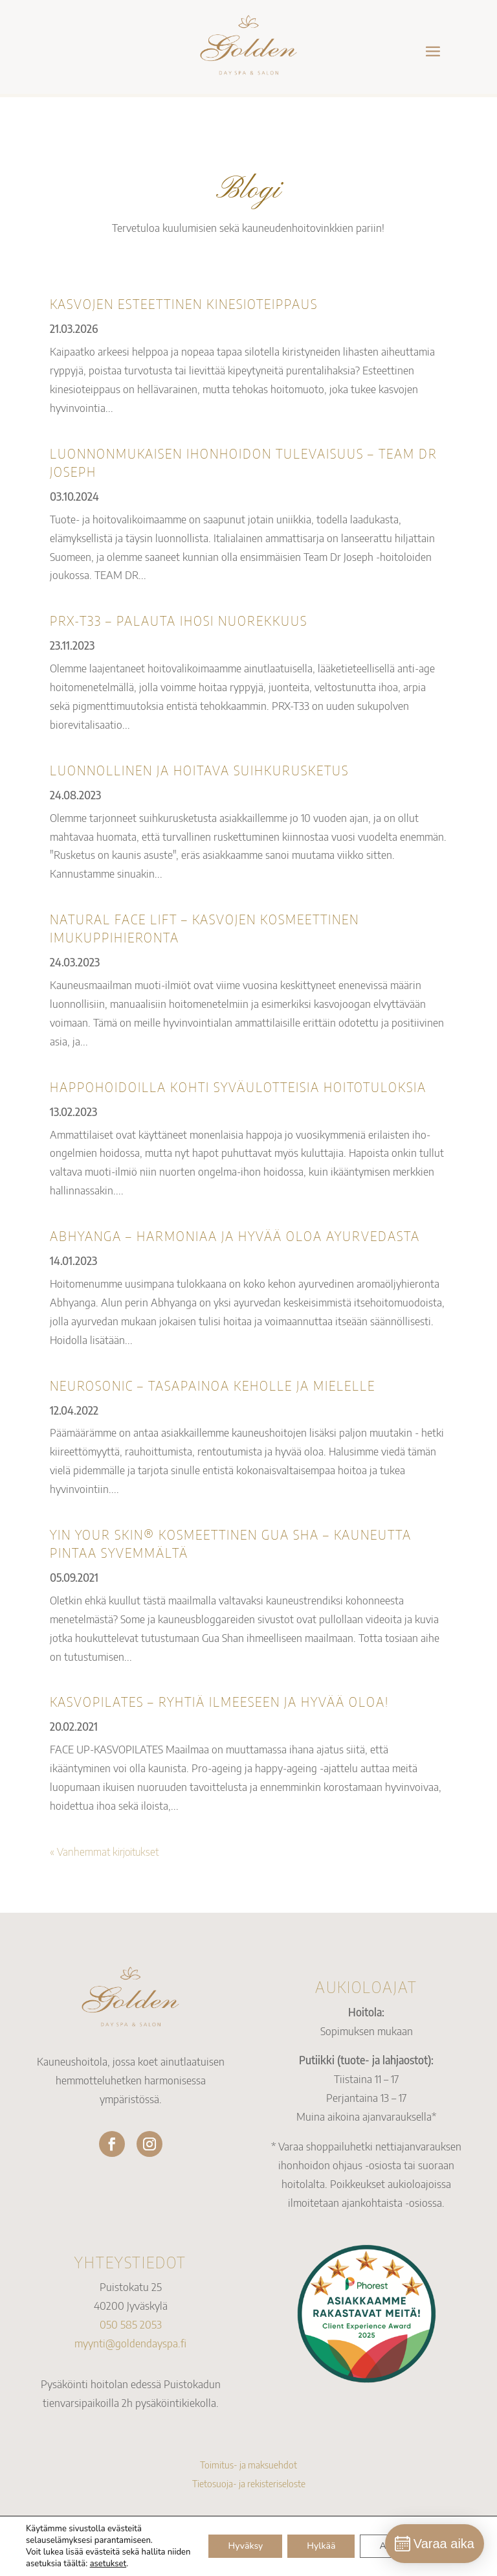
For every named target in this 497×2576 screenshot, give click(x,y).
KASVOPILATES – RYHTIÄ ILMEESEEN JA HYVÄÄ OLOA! (219, 1701)
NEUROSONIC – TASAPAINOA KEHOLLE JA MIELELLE (212, 1385)
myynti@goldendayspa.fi (130, 2343)
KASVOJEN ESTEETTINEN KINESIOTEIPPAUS (184, 303)
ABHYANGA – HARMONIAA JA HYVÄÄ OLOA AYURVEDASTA (235, 1235)
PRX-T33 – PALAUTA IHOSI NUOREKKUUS (178, 620)
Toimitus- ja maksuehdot (248, 2464)
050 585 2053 (131, 2324)
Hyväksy (245, 2546)
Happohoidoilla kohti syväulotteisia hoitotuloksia (238, 1086)
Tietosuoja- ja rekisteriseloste (248, 2483)
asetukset (108, 2564)
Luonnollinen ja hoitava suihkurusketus (199, 770)
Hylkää (321, 2546)
